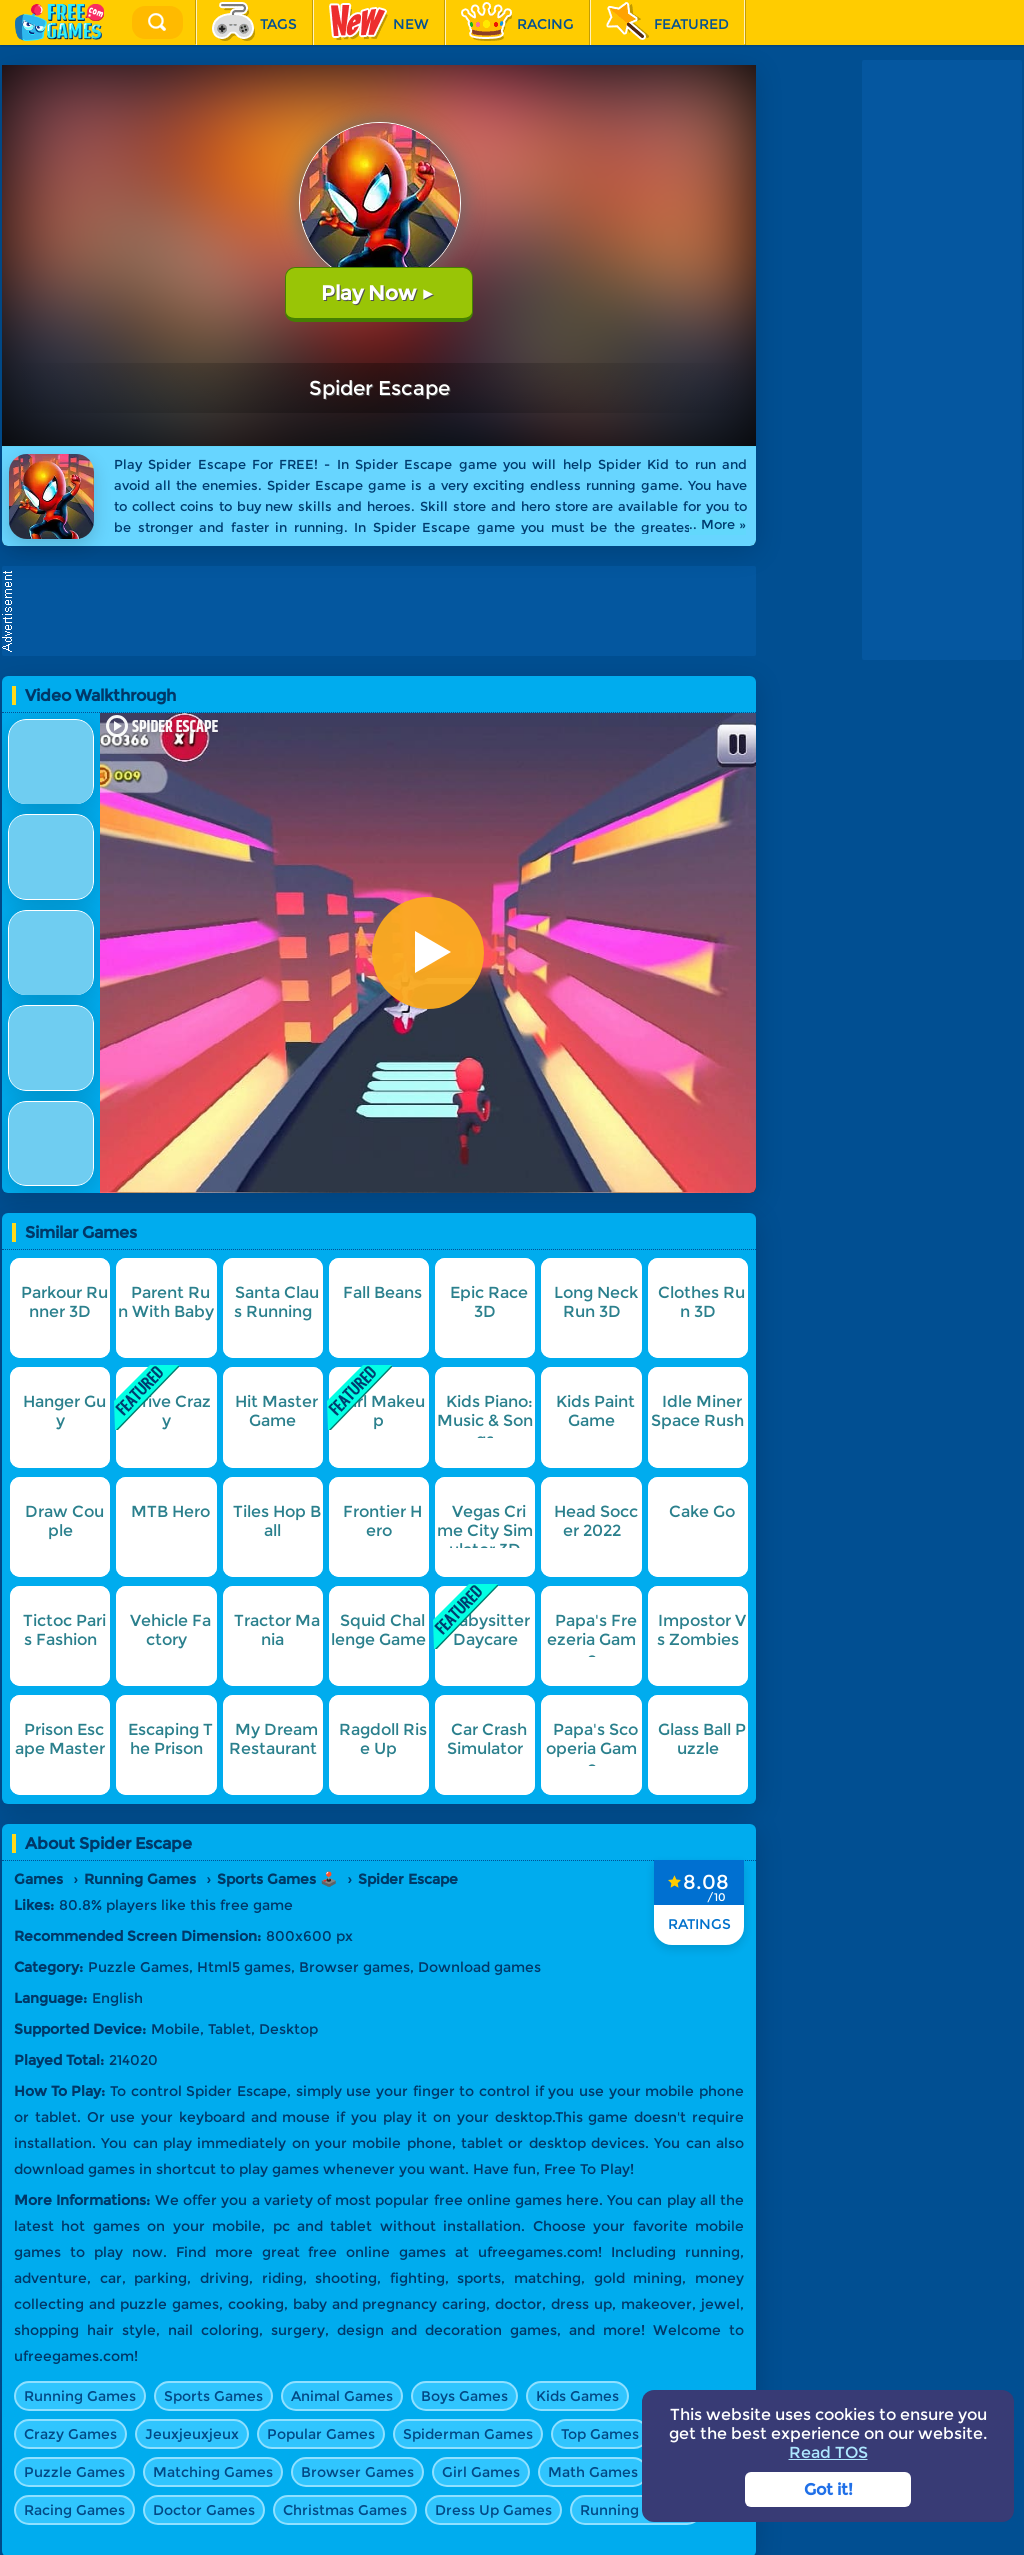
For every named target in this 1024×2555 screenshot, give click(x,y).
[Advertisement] (384, 611)
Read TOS (828, 2452)
